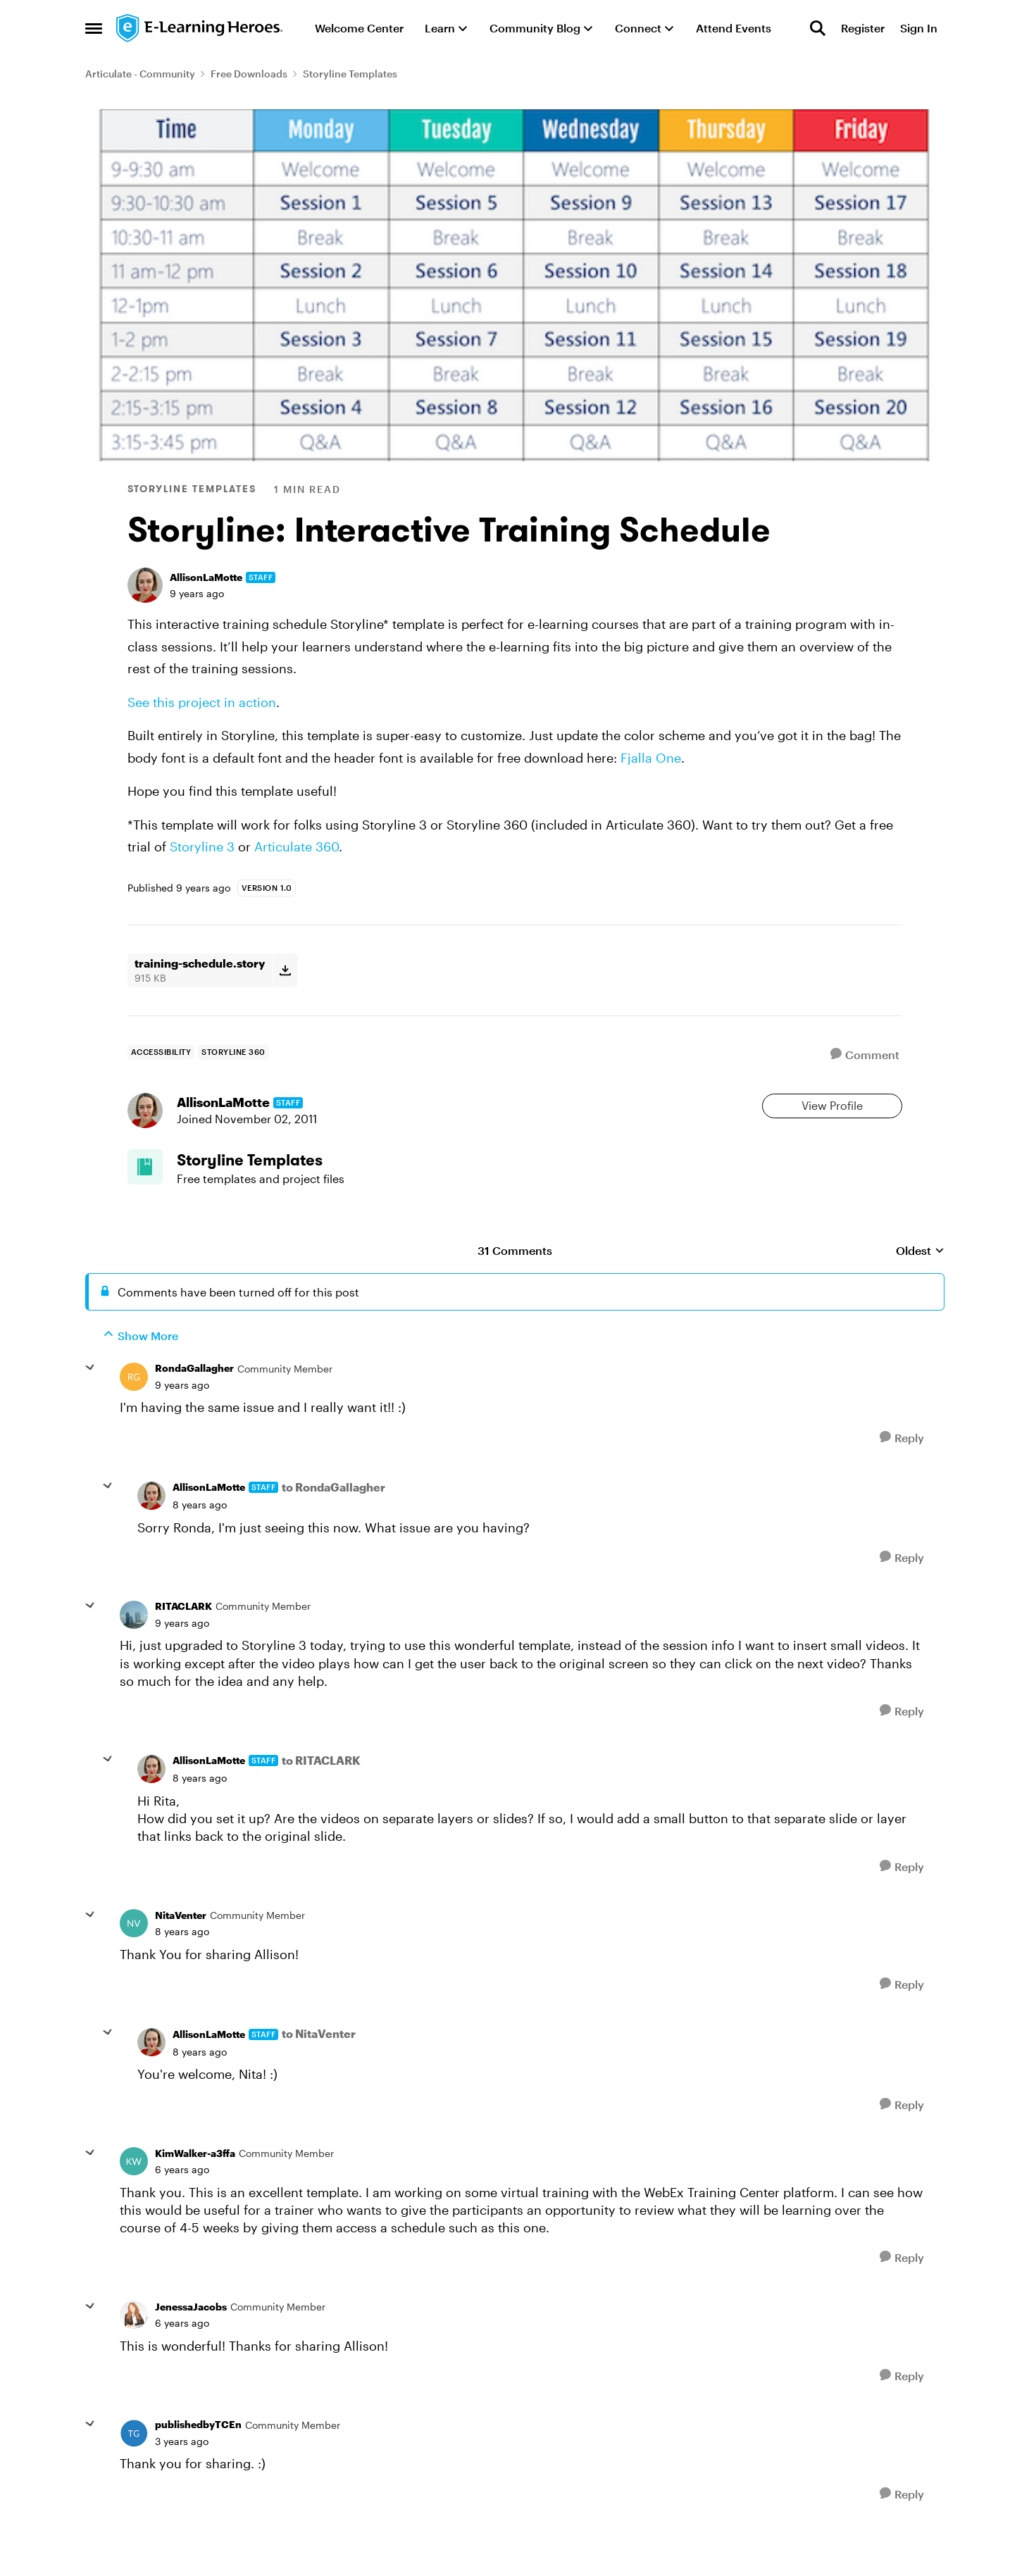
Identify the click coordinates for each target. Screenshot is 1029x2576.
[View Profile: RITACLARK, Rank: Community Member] (134, 1655)
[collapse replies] (90, 1407)
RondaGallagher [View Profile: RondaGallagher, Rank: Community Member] (194, 1408)
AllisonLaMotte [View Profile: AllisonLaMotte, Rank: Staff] (206, 577)
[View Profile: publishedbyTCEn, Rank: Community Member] (134, 2473)
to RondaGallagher (333, 1527)
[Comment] (865, 1054)
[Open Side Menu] (93, 28)
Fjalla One (650, 757)
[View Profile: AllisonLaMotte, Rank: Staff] (145, 585)
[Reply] (902, 1477)
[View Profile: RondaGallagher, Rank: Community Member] (134, 1417)
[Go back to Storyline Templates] (282, 1190)
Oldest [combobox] (920, 1291)
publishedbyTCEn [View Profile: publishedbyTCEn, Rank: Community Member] (198, 2464)
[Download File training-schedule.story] (285, 970)
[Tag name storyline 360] (233, 1052)
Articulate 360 (296, 846)
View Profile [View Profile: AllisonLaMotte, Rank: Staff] (832, 1116)
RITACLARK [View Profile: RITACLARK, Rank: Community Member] (183, 1646)
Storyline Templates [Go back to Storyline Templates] (350, 74)
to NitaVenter (319, 2073)
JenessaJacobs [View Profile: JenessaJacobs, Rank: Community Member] (191, 2346)
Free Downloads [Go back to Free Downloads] (249, 74)
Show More (140, 1375)
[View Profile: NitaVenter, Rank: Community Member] (134, 1963)
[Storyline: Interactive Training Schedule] (182, 1425)
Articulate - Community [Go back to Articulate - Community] (140, 74)
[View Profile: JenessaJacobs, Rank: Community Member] (134, 2355)
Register (863, 28)
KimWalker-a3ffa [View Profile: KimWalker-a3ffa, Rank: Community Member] (195, 2193)
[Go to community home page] (200, 28)
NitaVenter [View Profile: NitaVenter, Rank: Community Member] (180, 1955)
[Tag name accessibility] (161, 1052)
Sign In (918, 28)
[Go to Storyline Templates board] (155, 1198)
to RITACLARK (321, 1800)
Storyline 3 (202, 846)
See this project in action (201, 702)
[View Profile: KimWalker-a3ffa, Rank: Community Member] (134, 2201)
